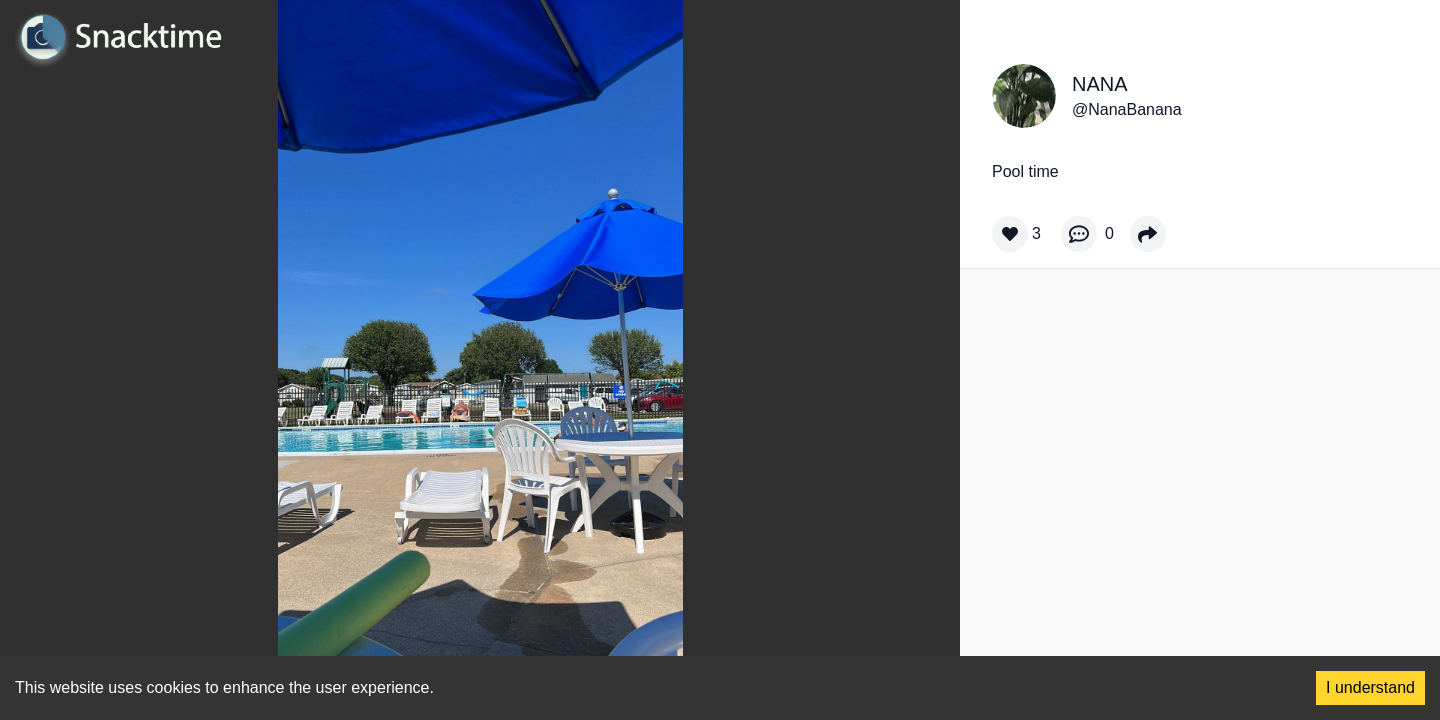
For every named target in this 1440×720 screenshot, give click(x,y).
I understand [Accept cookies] (1370, 687)
